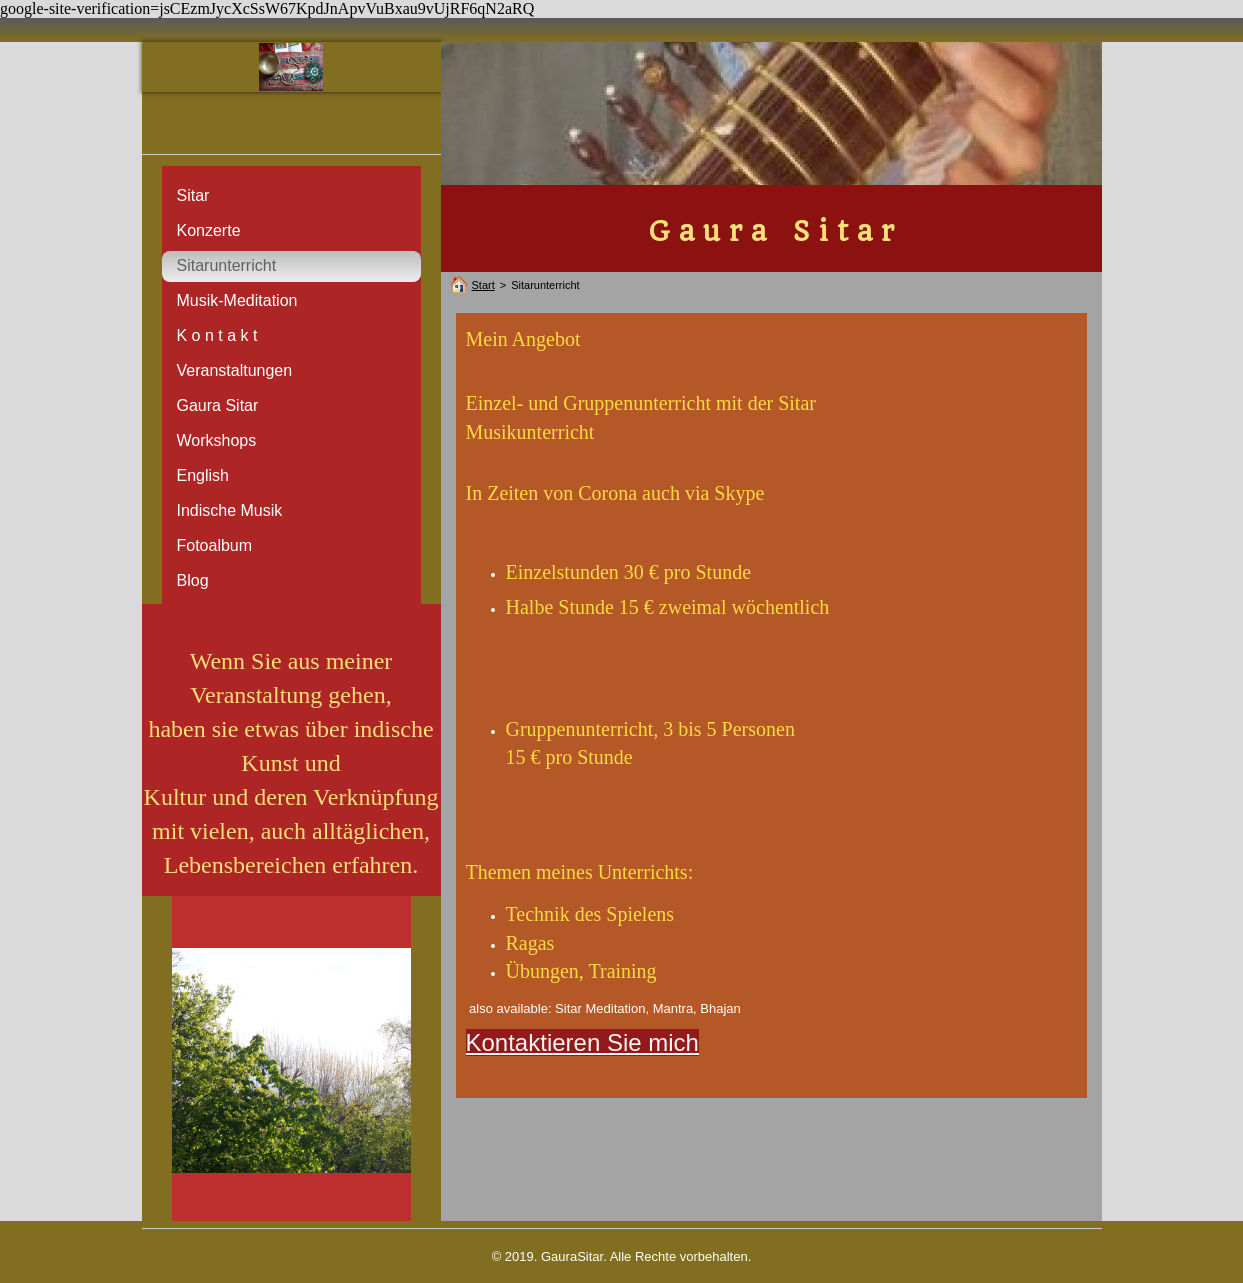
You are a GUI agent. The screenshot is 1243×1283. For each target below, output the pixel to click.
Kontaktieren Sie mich (582, 1042)
